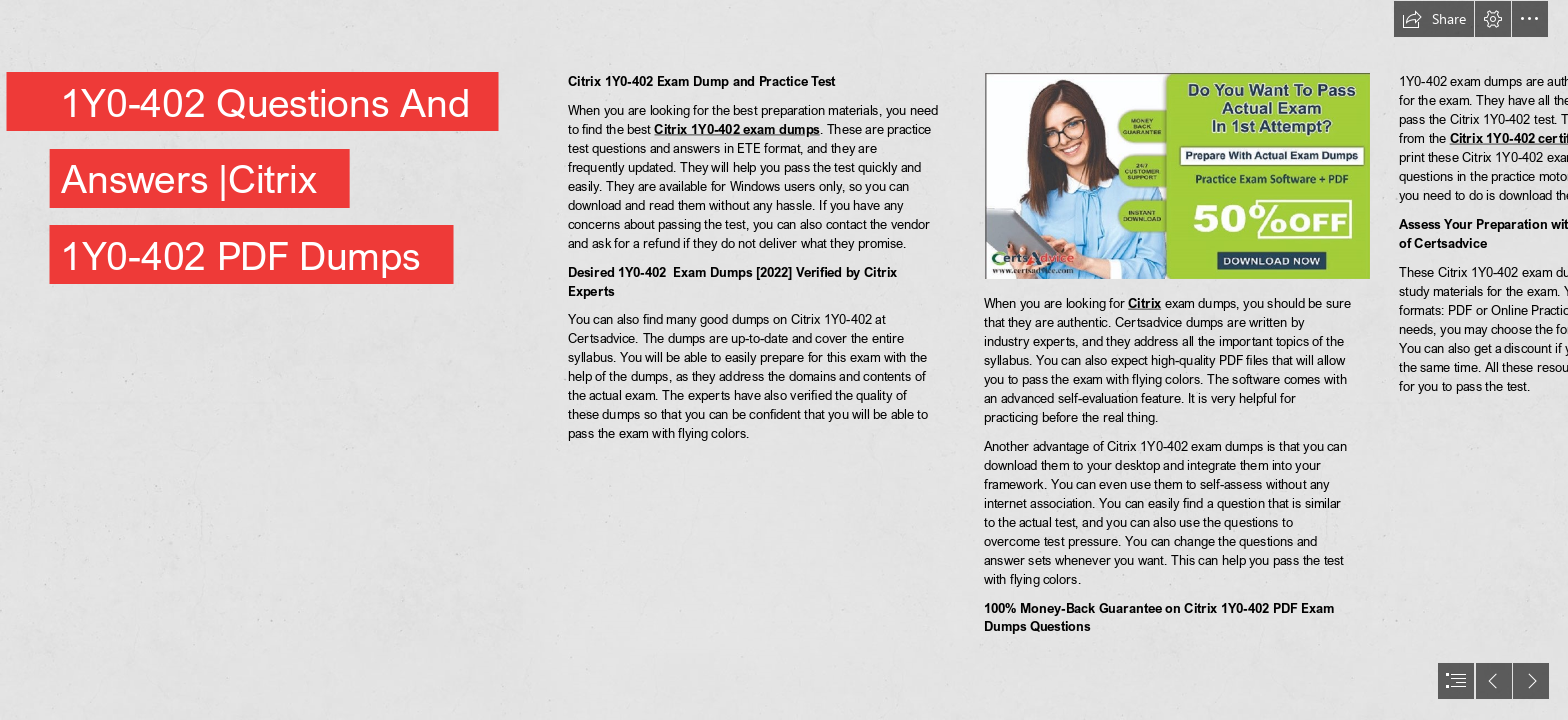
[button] (1434, 19)
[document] (784, 360)
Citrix (1144, 303)
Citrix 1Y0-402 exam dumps (737, 128)
